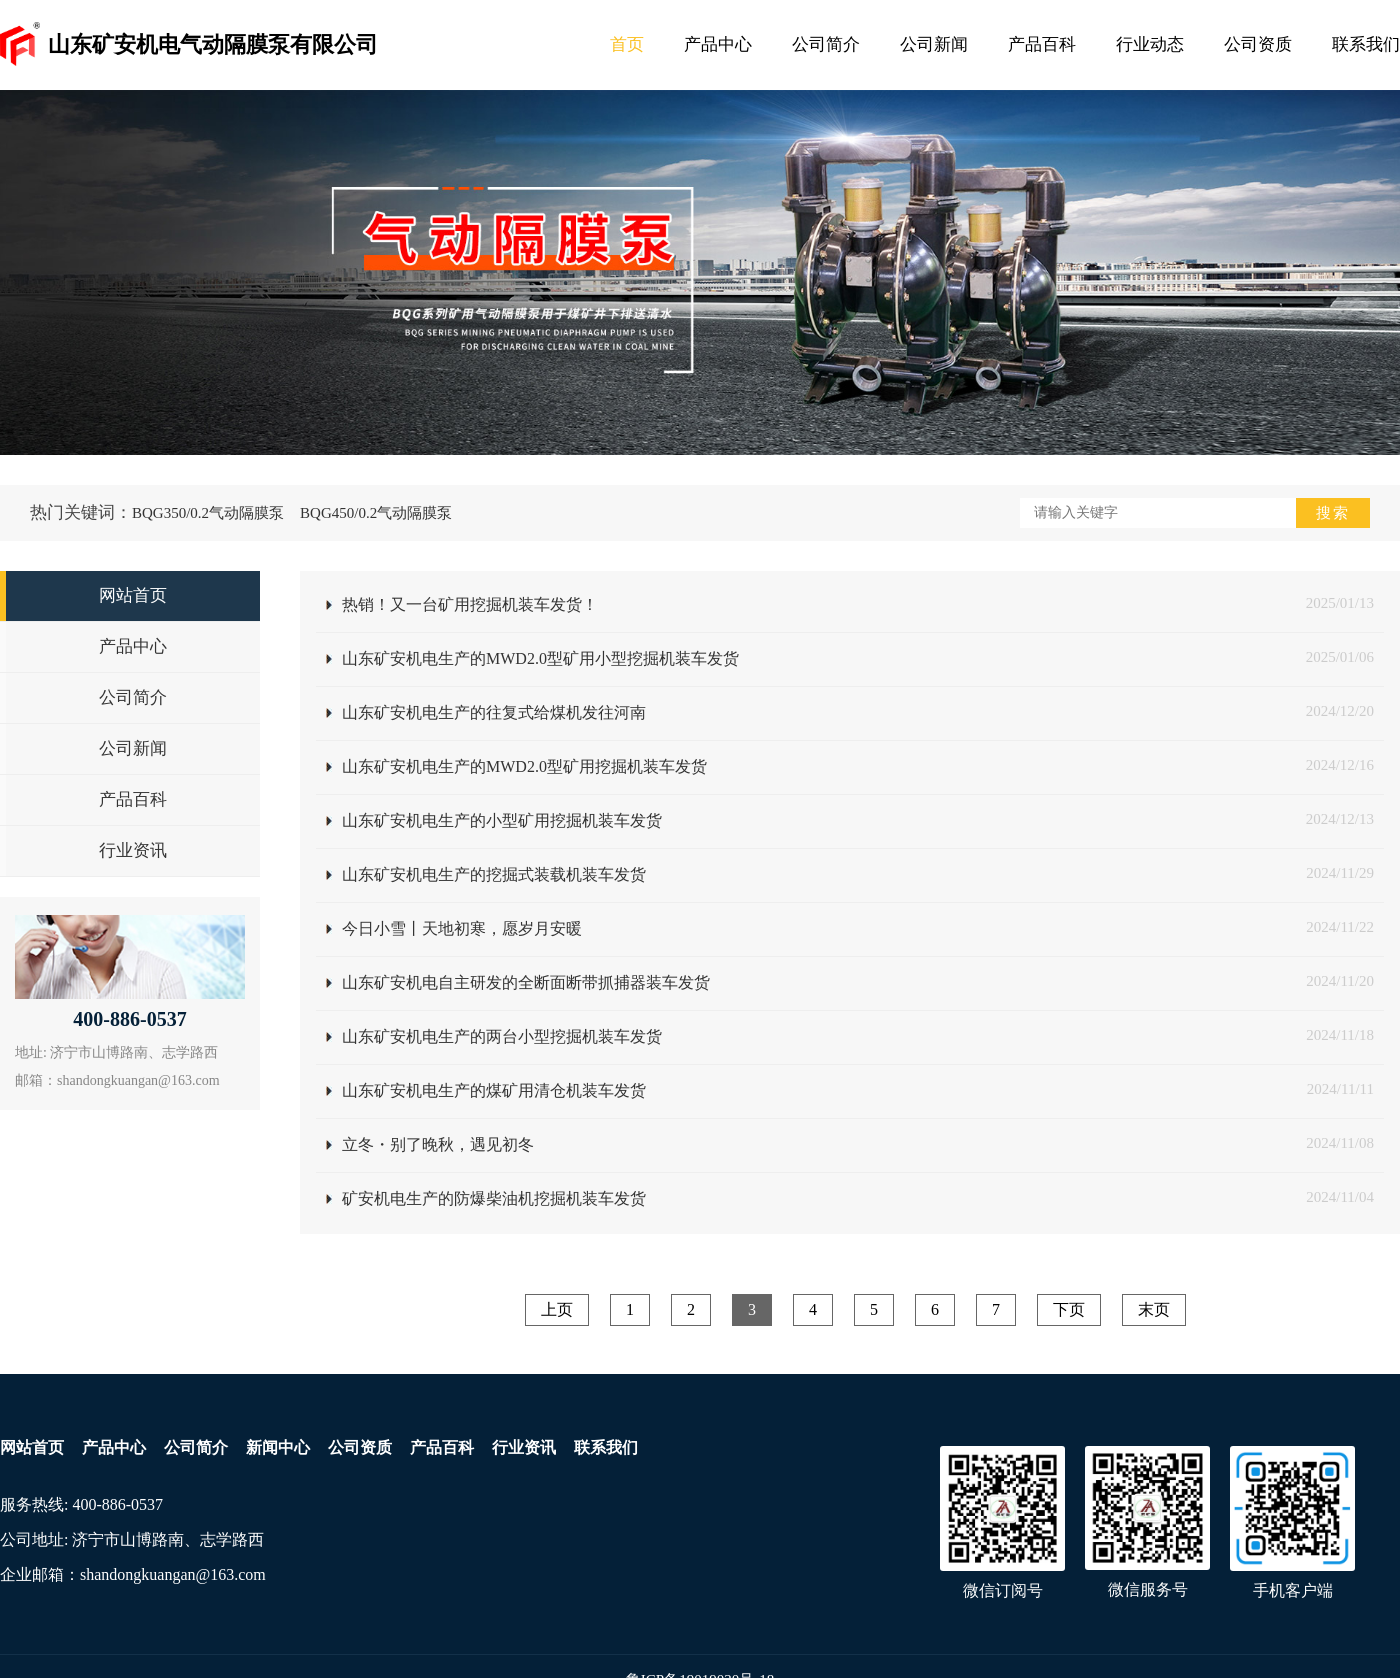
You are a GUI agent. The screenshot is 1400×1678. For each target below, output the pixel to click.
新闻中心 (278, 1447)
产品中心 (718, 44)
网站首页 (32, 1447)
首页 (627, 44)
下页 (1069, 1309)
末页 (1154, 1309)
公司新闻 (934, 44)
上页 (557, 1309)
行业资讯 (524, 1447)
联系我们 (1366, 44)
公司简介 (826, 44)
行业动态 (1150, 44)
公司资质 (1258, 44)
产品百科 (1042, 44)
